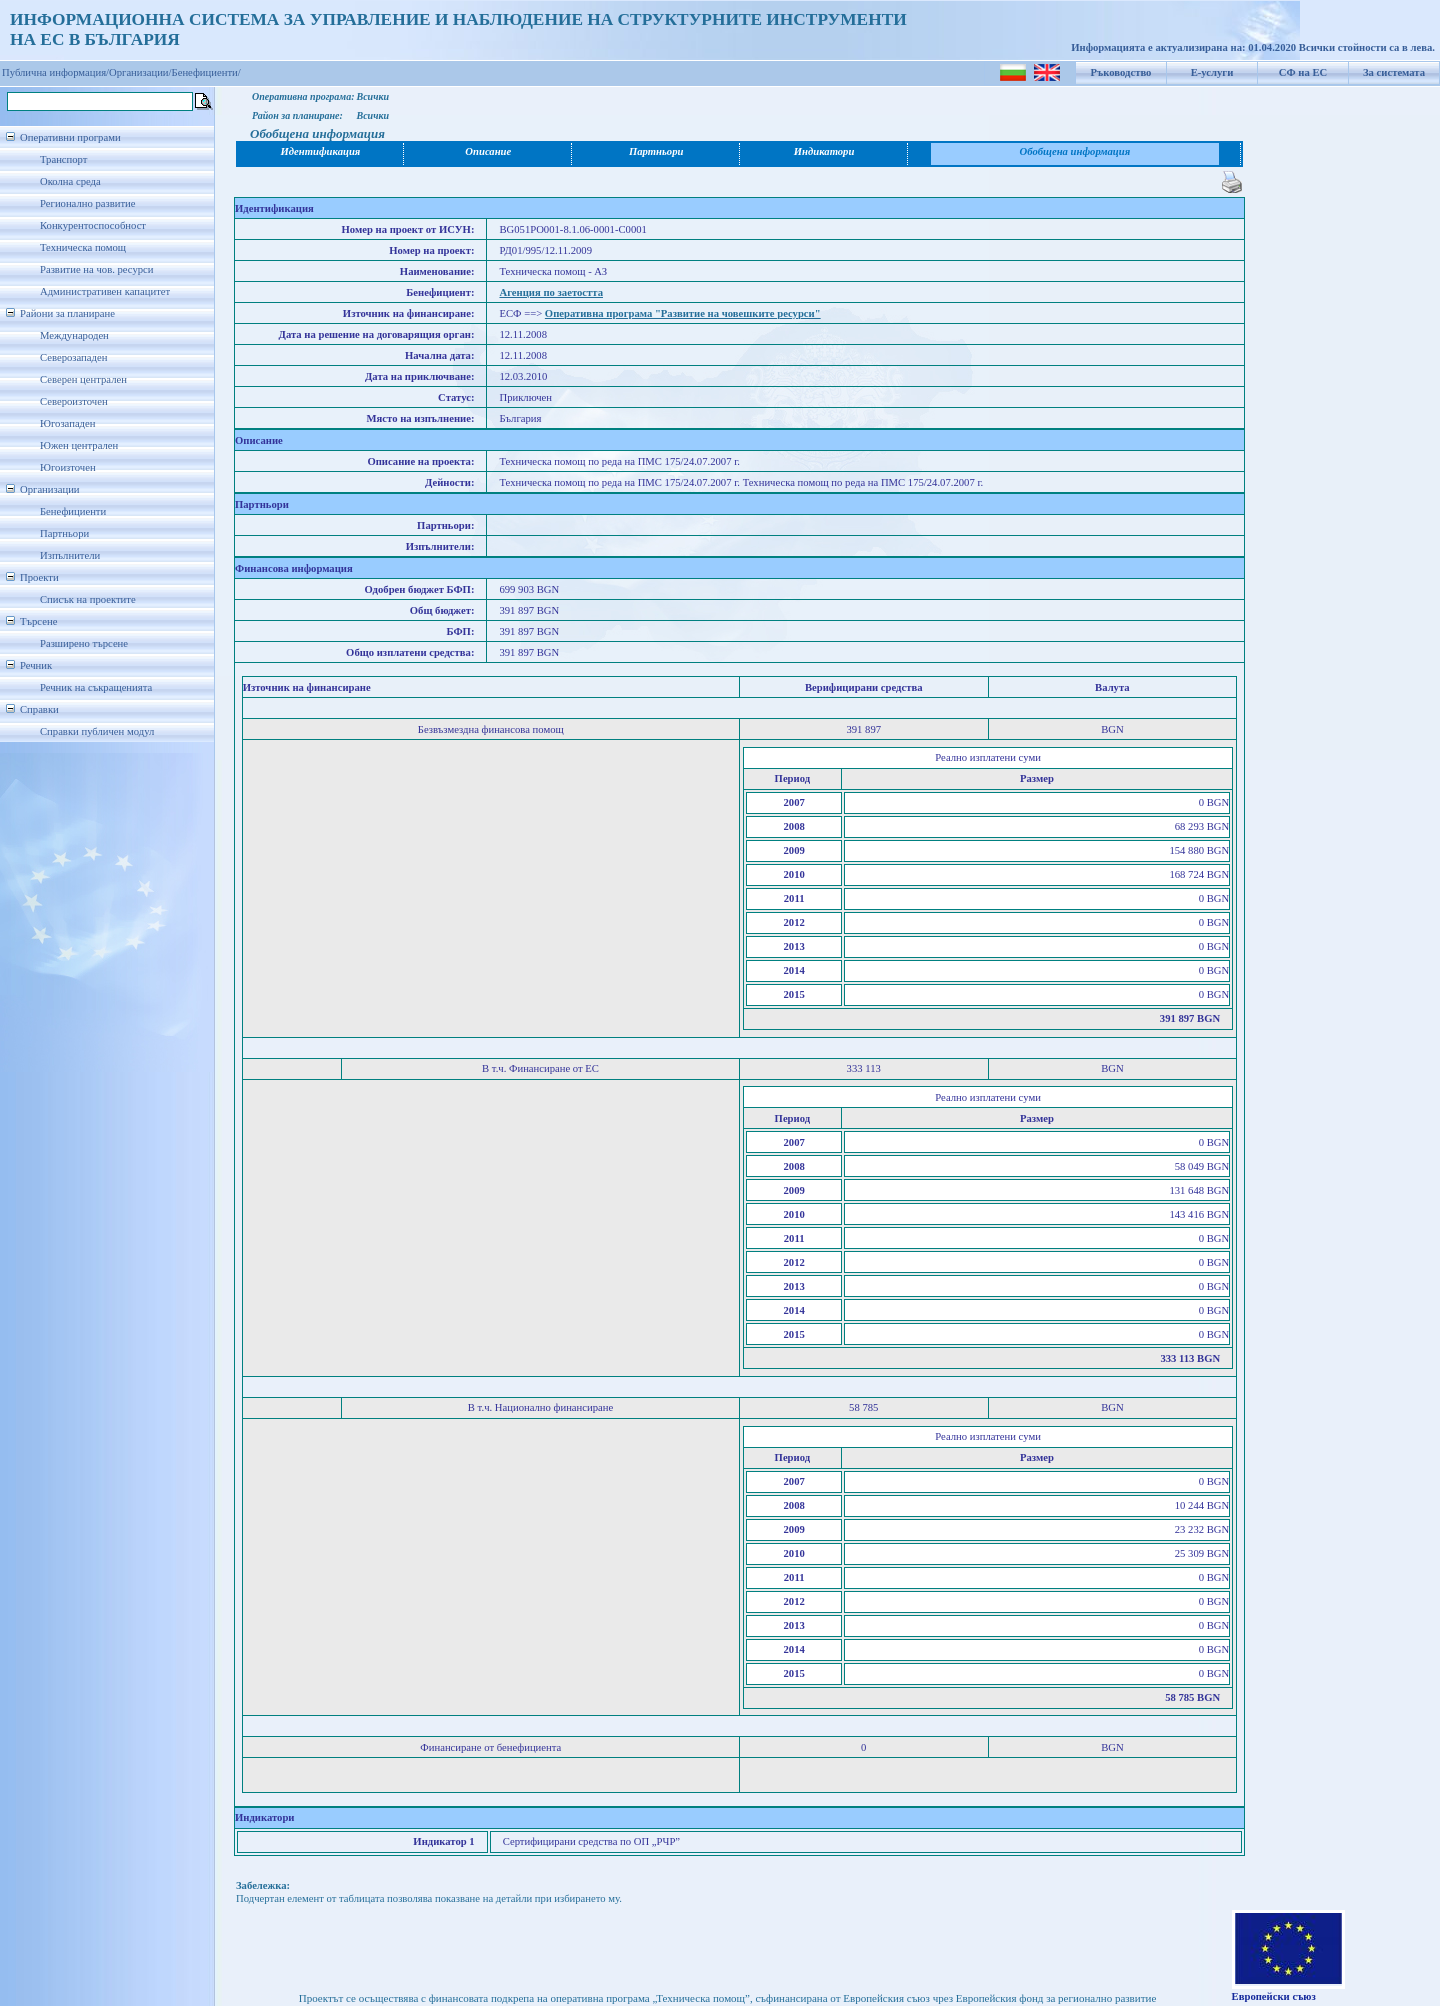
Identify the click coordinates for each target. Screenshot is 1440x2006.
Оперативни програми (70, 137)
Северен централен (83, 379)
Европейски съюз (1274, 1996)
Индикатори (824, 151)
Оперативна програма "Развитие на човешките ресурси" (683, 313)
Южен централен (79, 445)
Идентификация (321, 151)
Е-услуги (1212, 72)
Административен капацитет (105, 291)
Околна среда (70, 181)
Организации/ (140, 72)
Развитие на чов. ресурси (97, 269)
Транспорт (63, 159)
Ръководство (1121, 72)
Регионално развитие (88, 203)
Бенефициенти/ (206, 72)
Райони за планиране (67, 313)
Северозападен (73, 357)
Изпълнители (70, 555)
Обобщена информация (1075, 151)
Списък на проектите (88, 599)
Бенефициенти (73, 511)
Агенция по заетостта (551, 292)
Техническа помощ (83, 247)
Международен (74, 335)
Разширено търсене (84, 643)
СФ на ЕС (1303, 72)
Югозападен (67, 423)
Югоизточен (68, 467)
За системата (1394, 72)
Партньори (64, 533)
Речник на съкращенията (96, 687)
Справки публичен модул (97, 731)
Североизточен (74, 401)
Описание (488, 151)
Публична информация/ (55, 72)
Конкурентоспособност (93, 225)
